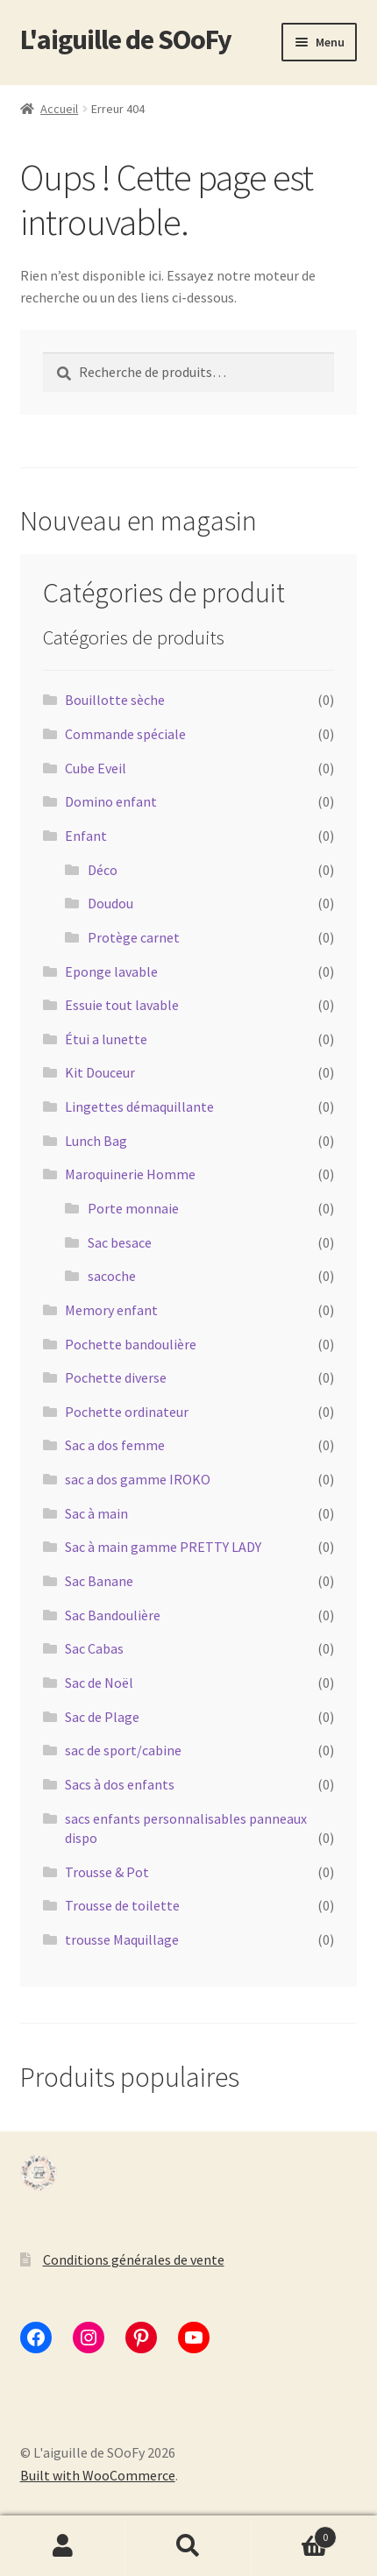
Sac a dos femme (115, 1445)
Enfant (86, 835)
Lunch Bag (96, 1140)
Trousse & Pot (107, 1872)
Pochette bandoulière (130, 1344)
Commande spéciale (125, 734)
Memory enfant (111, 1310)
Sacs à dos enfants (119, 1784)
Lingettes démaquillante (139, 1106)
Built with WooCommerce (97, 2475)
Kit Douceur (100, 1072)
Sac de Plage (102, 1717)
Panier (295, 2533)
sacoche (112, 1275)
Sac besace (120, 1242)
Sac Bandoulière (112, 1615)
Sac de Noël (99, 1682)
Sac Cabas (94, 1648)
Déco (102, 870)
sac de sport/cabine (123, 1750)
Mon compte (62, 2546)
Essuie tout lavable (122, 1005)
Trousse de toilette (122, 1905)
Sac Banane (99, 1581)
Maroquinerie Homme (130, 1174)
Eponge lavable (111, 971)
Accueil (59, 109)
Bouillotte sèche (115, 699)
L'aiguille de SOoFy (125, 39)
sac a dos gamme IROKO (137, 1479)
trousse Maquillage (122, 1939)
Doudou (110, 903)
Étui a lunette (106, 1039)
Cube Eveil (95, 768)
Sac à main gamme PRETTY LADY (163, 1546)
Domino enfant (111, 801)
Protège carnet (134, 937)
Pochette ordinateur (126, 1411)
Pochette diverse (116, 1377)
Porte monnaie (133, 1208)
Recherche (188, 2546)
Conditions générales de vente (133, 2259)
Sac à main (96, 1513)
